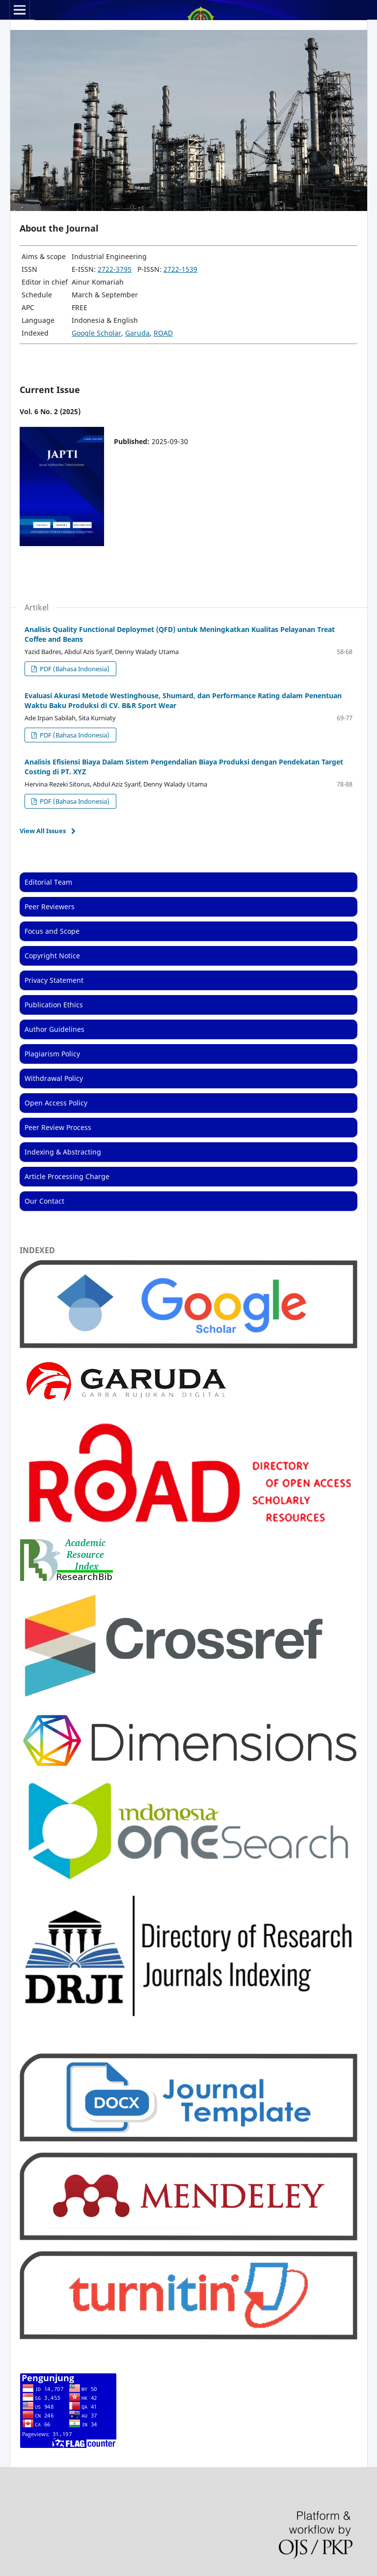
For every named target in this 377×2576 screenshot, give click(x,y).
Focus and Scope (52, 931)
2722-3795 (115, 269)
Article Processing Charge (67, 1176)
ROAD (163, 333)
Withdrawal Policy (54, 1078)
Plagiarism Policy (52, 1053)
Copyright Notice (52, 955)
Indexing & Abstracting (63, 1152)
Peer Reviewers (50, 906)
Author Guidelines (54, 1029)
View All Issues (43, 830)
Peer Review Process (58, 1127)
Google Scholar (96, 333)
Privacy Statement (54, 980)
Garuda (137, 333)
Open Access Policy (56, 1102)
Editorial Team (48, 882)
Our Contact (44, 1201)
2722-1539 (180, 269)
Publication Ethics (54, 1004)
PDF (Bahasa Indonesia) (73, 668)
